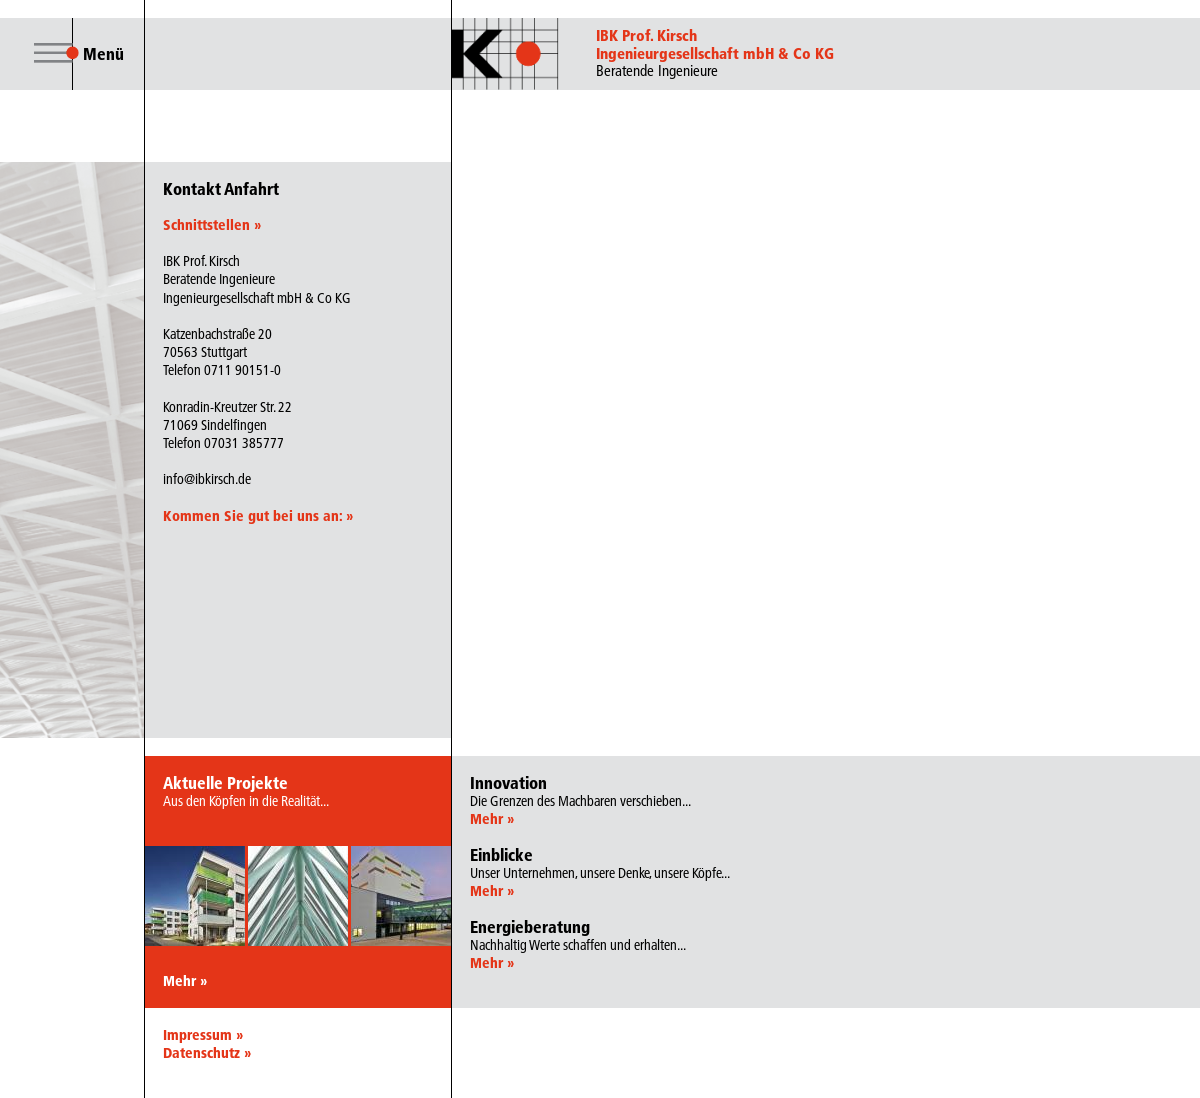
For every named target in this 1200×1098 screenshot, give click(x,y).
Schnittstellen (212, 225)
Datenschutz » (207, 1053)
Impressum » (203, 1035)
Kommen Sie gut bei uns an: (258, 516)
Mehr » (185, 981)
